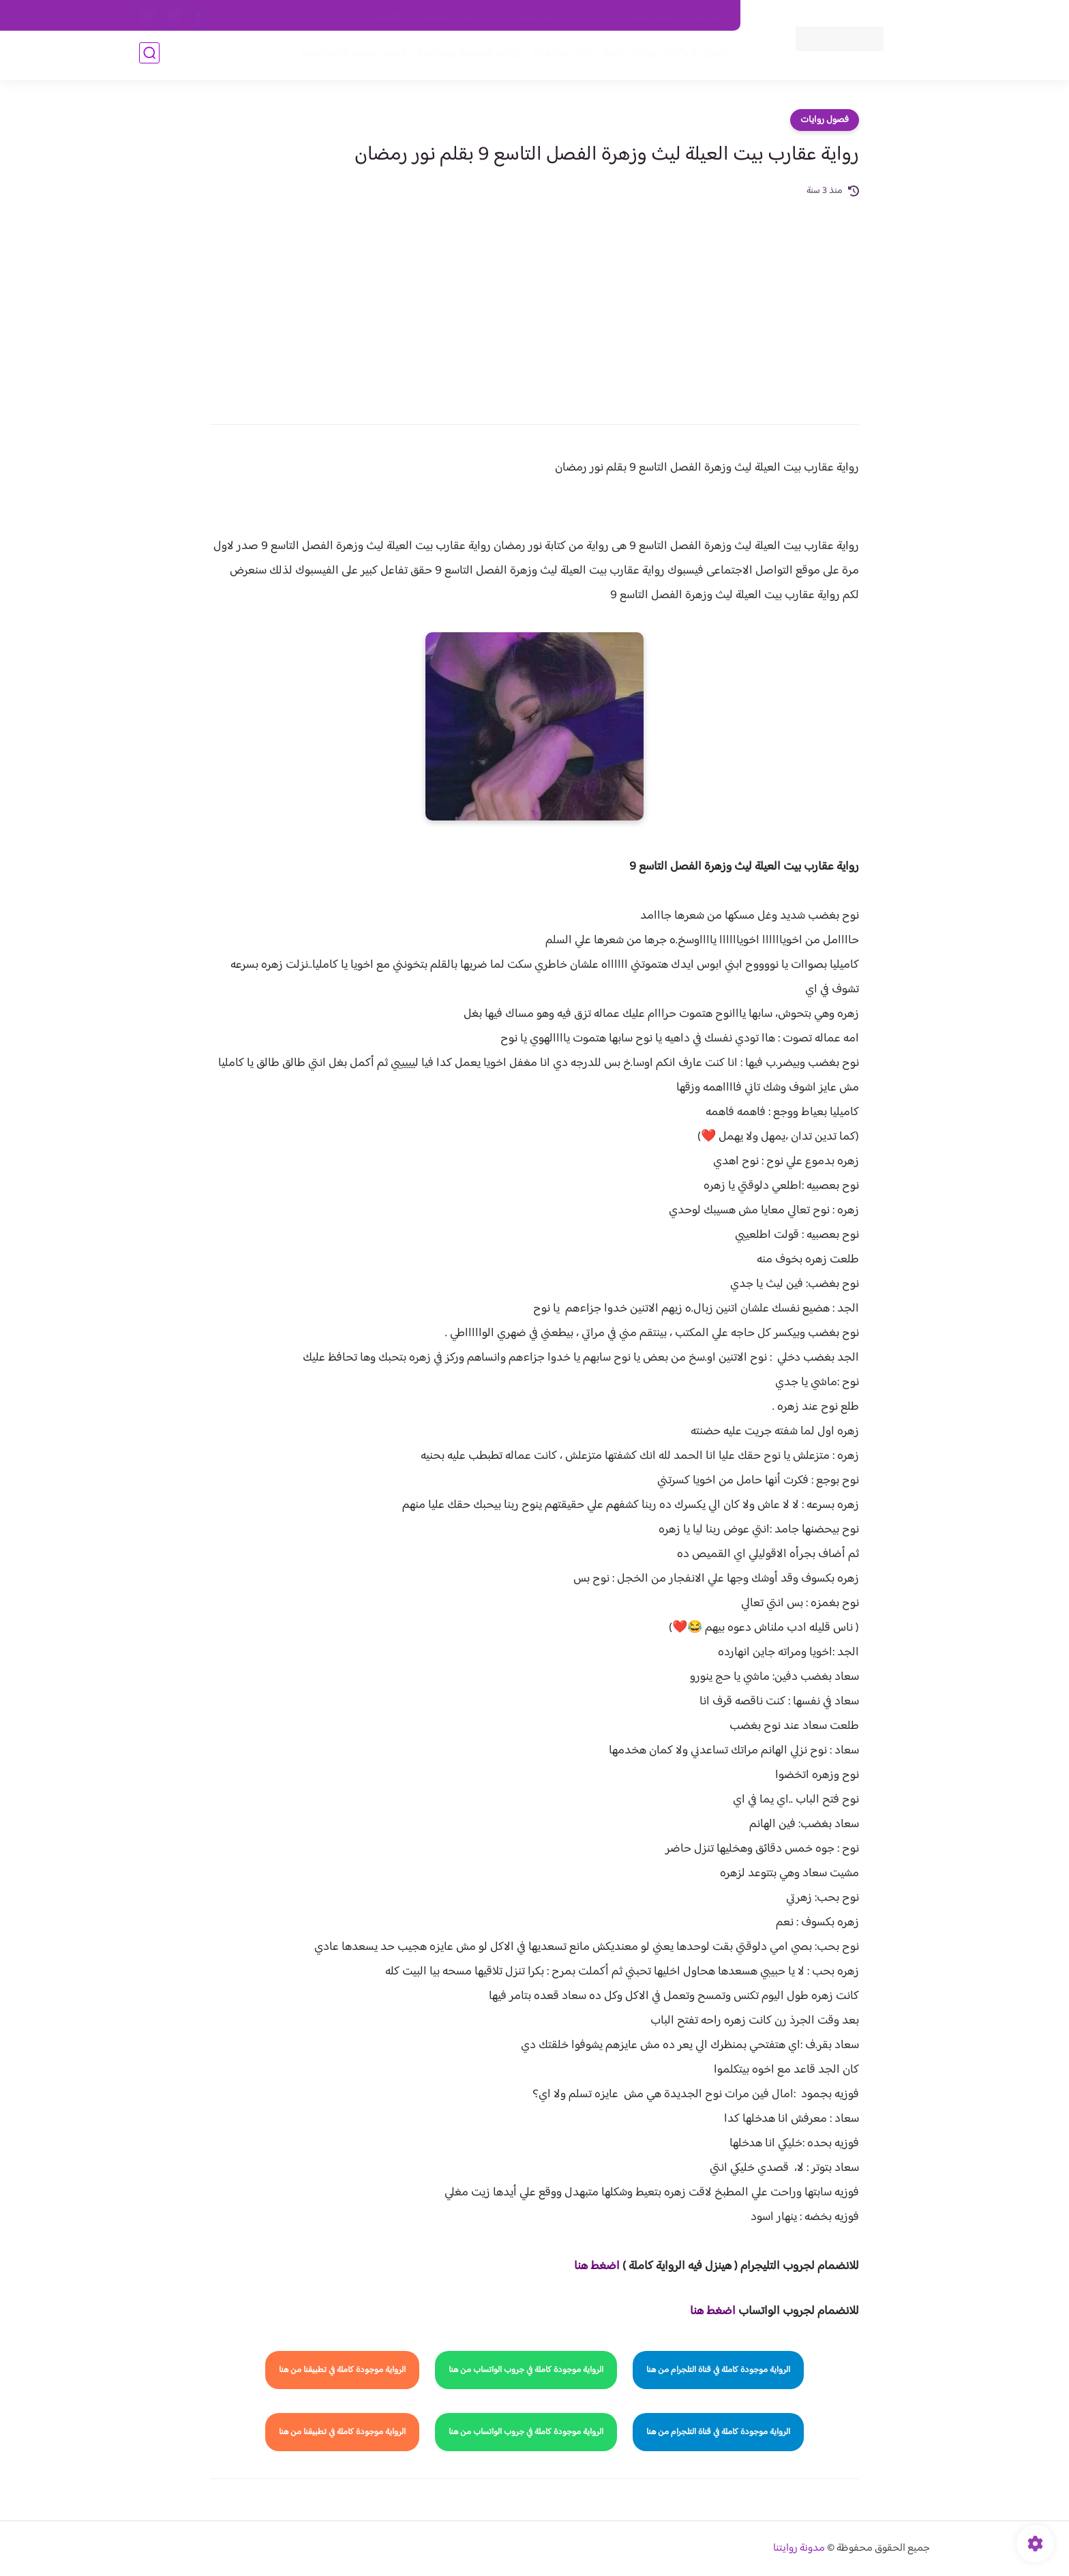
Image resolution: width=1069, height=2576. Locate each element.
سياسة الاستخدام (533, 16)
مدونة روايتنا (799, 2548)
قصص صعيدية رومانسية (351, 55)
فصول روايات (824, 120)
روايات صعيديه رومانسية (467, 55)
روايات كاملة (626, 55)
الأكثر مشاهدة (560, 55)
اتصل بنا (710, 16)
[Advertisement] (534, 301)
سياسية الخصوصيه (452, 16)
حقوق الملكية (653, 16)
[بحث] (149, 55)
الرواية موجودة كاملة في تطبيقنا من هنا (342, 2370)
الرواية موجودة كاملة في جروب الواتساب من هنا (526, 2370)
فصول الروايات (693, 55)
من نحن (596, 16)
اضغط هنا (597, 2266)
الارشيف (387, 16)
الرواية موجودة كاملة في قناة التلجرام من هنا (718, 2370)
